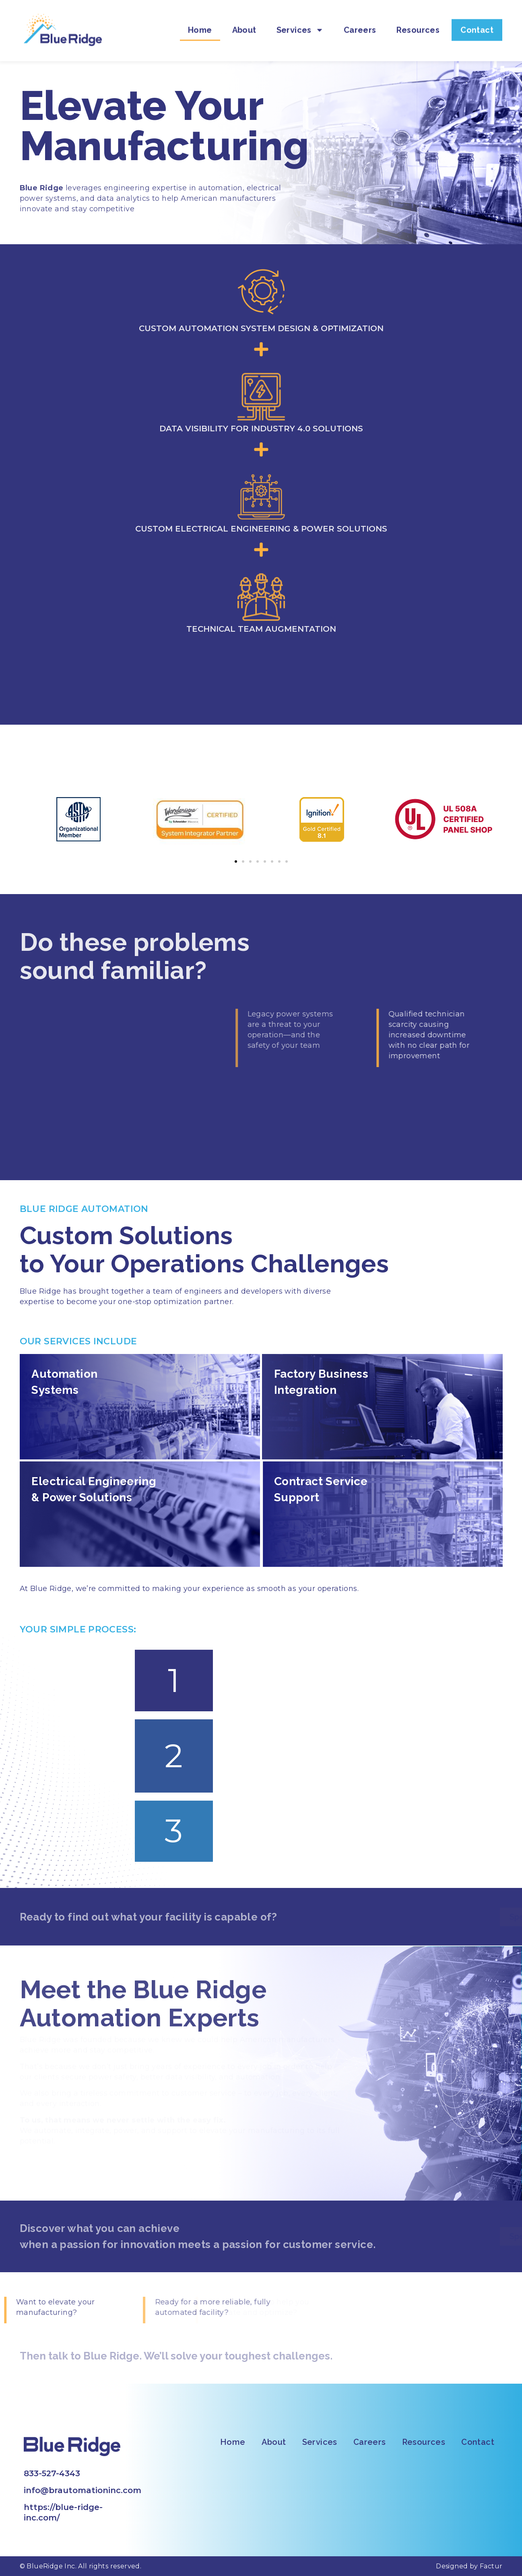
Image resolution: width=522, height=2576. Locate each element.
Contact (476, 22)
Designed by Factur (469, 2566)
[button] (236, 861)
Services (300, 22)
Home (200, 22)
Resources (418, 22)
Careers (360, 22)
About (244, 22)
